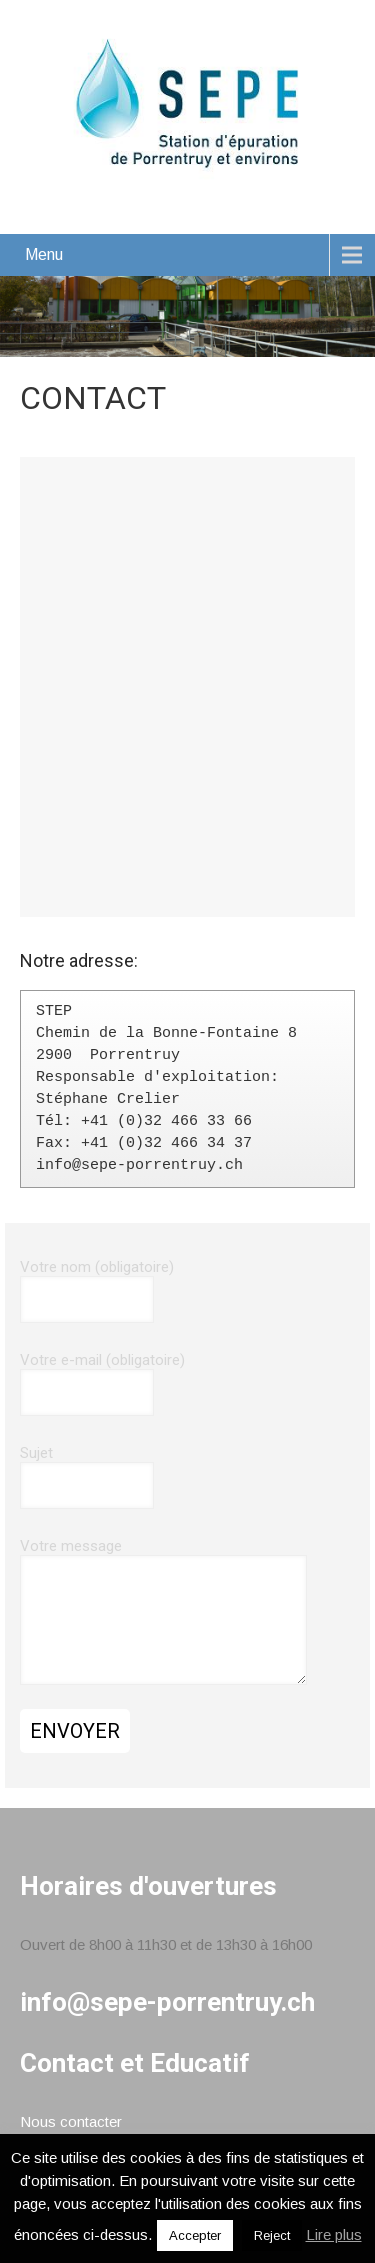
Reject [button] (272, 2235)
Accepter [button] (195, 2235)
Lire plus (334, 2234)
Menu (44, 254)
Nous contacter (71, 2121)
